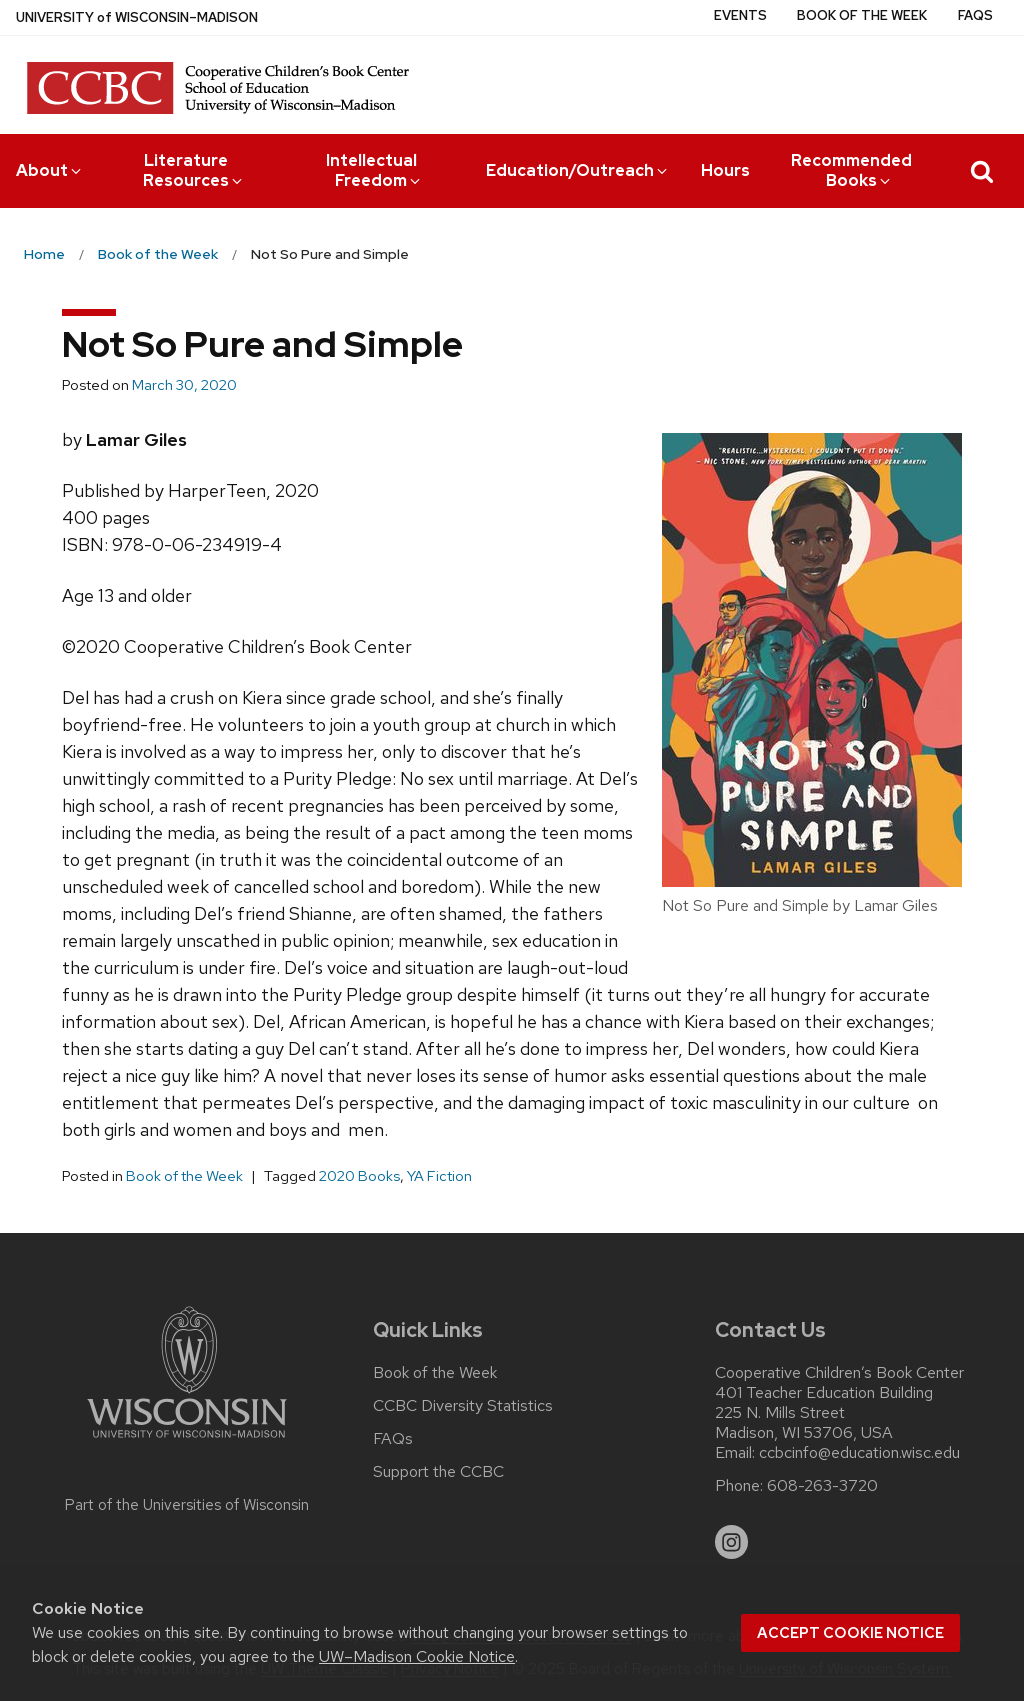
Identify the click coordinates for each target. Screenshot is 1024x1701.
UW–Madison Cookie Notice (417, 1656)
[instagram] (732, 1542)
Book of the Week (862, 15)
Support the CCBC (438, 1472)
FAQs (975, 15)
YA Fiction (439, 1176)
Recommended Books (851, 170)
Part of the (187, 1505)
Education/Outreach (578, 170)
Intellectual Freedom (375, 170)
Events (740, 15)
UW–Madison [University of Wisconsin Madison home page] (137, 17)
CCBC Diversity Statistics (463, 1406)
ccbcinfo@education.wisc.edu (859, 1453)
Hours (725, 170)
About (50, 170)
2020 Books (359, 1176)
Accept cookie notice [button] (850, 1633)
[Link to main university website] (187, 1441)
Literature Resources (194, 170)
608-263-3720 (822, 1486)
